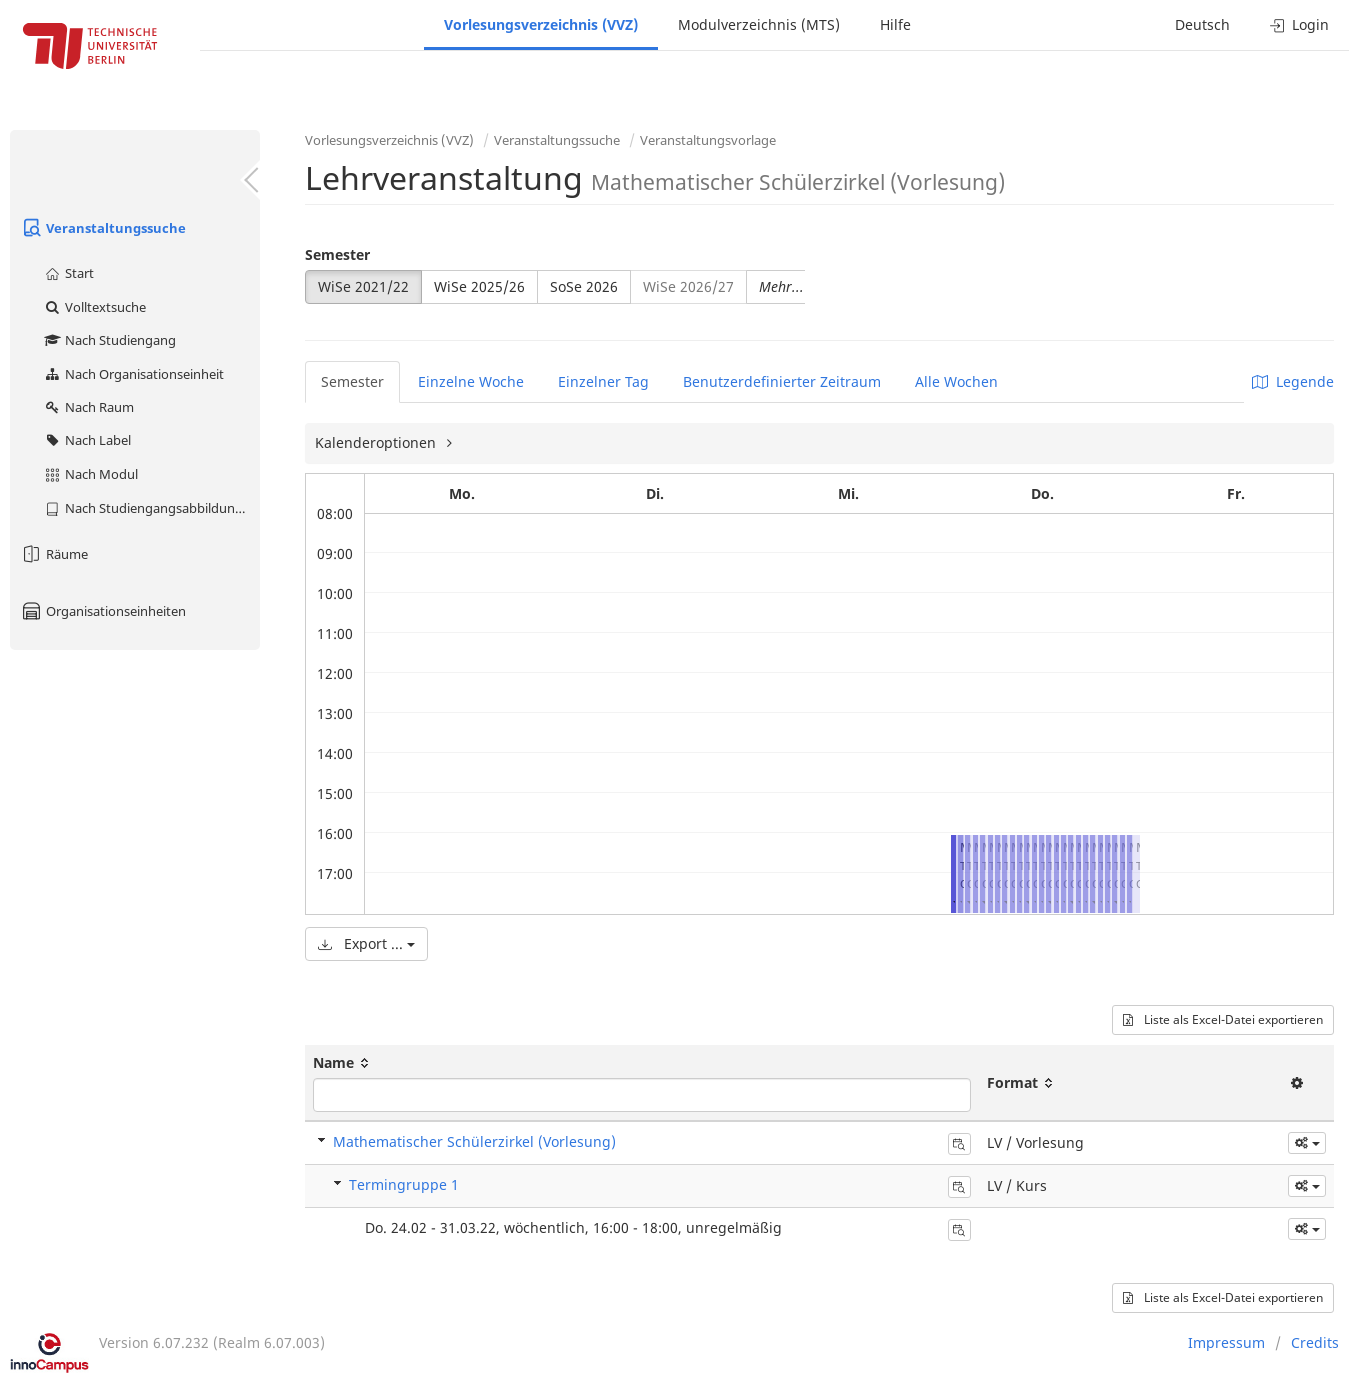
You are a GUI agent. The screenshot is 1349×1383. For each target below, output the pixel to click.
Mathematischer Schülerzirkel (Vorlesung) (474, 1141)
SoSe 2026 (584, 286)
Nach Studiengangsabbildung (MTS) (151, 508)
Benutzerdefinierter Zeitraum (782, 381)
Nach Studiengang (109, 340)
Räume (54, 554)
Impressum (1226, 1342)
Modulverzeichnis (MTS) (759, 24)
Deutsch (1202, 24)
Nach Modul (90, 474)
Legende (1293, 381)
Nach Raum (88, 407)
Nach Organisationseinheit (133, 374)
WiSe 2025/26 (479, 286)
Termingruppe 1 (404, 1184)
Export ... (366, 943)
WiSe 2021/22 (363, 286)
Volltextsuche (94, 307)
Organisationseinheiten (103, 611)
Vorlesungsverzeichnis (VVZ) (541, 24)
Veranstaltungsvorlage (708, 140)
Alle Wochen (956, 381)
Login (1299, 24)
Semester (337, 254)
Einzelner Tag (603, 381)
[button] (1307, 1143)
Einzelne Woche (471, 381)
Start (68, 273)
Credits (1315, 1342)
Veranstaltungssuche (103, 228)
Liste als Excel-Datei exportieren (1223, 1019)
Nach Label (87, 440)
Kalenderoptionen (377, 442)
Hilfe (895, 24)
